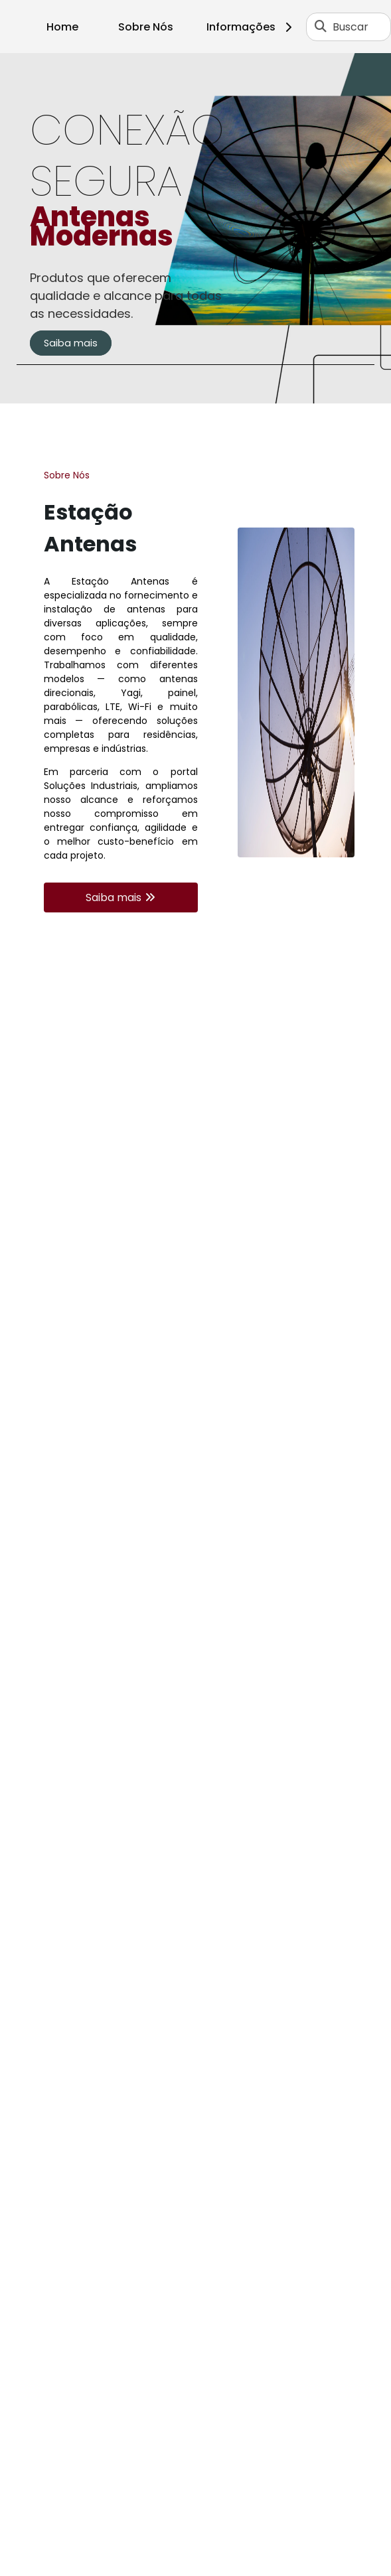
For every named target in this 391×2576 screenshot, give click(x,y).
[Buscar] (321, 27)
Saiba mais (71, 343)
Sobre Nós (145, 27)
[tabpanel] (195, 228)
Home (62, 27)
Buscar (350, 27)
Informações (251, 27)
